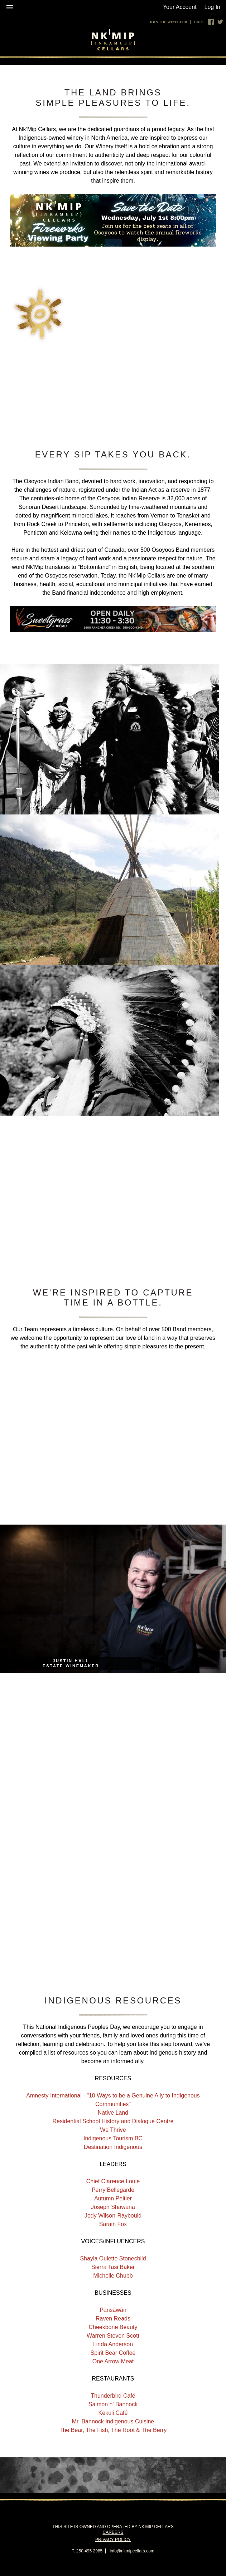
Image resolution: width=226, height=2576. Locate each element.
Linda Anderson (113, 2344)
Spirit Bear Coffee (113, 2353)
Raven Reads (113, 2318)
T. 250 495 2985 (87, 2550)
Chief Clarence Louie (113, 2181)
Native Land (113, 2113)
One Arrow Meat (113, 2361)
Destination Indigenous (113, 2147)
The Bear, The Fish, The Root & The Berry (113, 2430)
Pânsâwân (113, 2310)
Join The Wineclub (168, 22)
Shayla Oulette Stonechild (113, 2258)
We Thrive (113, 2130)
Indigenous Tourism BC (113, 2138)
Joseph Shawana (113, 2207)
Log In (212, 7)
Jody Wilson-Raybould (113, 2216)
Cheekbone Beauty (112, 2327)
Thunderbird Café (113, 2396)
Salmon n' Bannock (113, 2404)
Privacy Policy (113, 2539)
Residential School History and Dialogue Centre (113, 2121)
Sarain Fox (113, 2224)
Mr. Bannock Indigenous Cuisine (113, 2421)
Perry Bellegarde (113, 2190)
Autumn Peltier (113, 2198)
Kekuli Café (113, 2413)
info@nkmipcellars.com (132, 2550)
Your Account (180, 7)
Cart (199, 22)
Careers (112, 2532)
